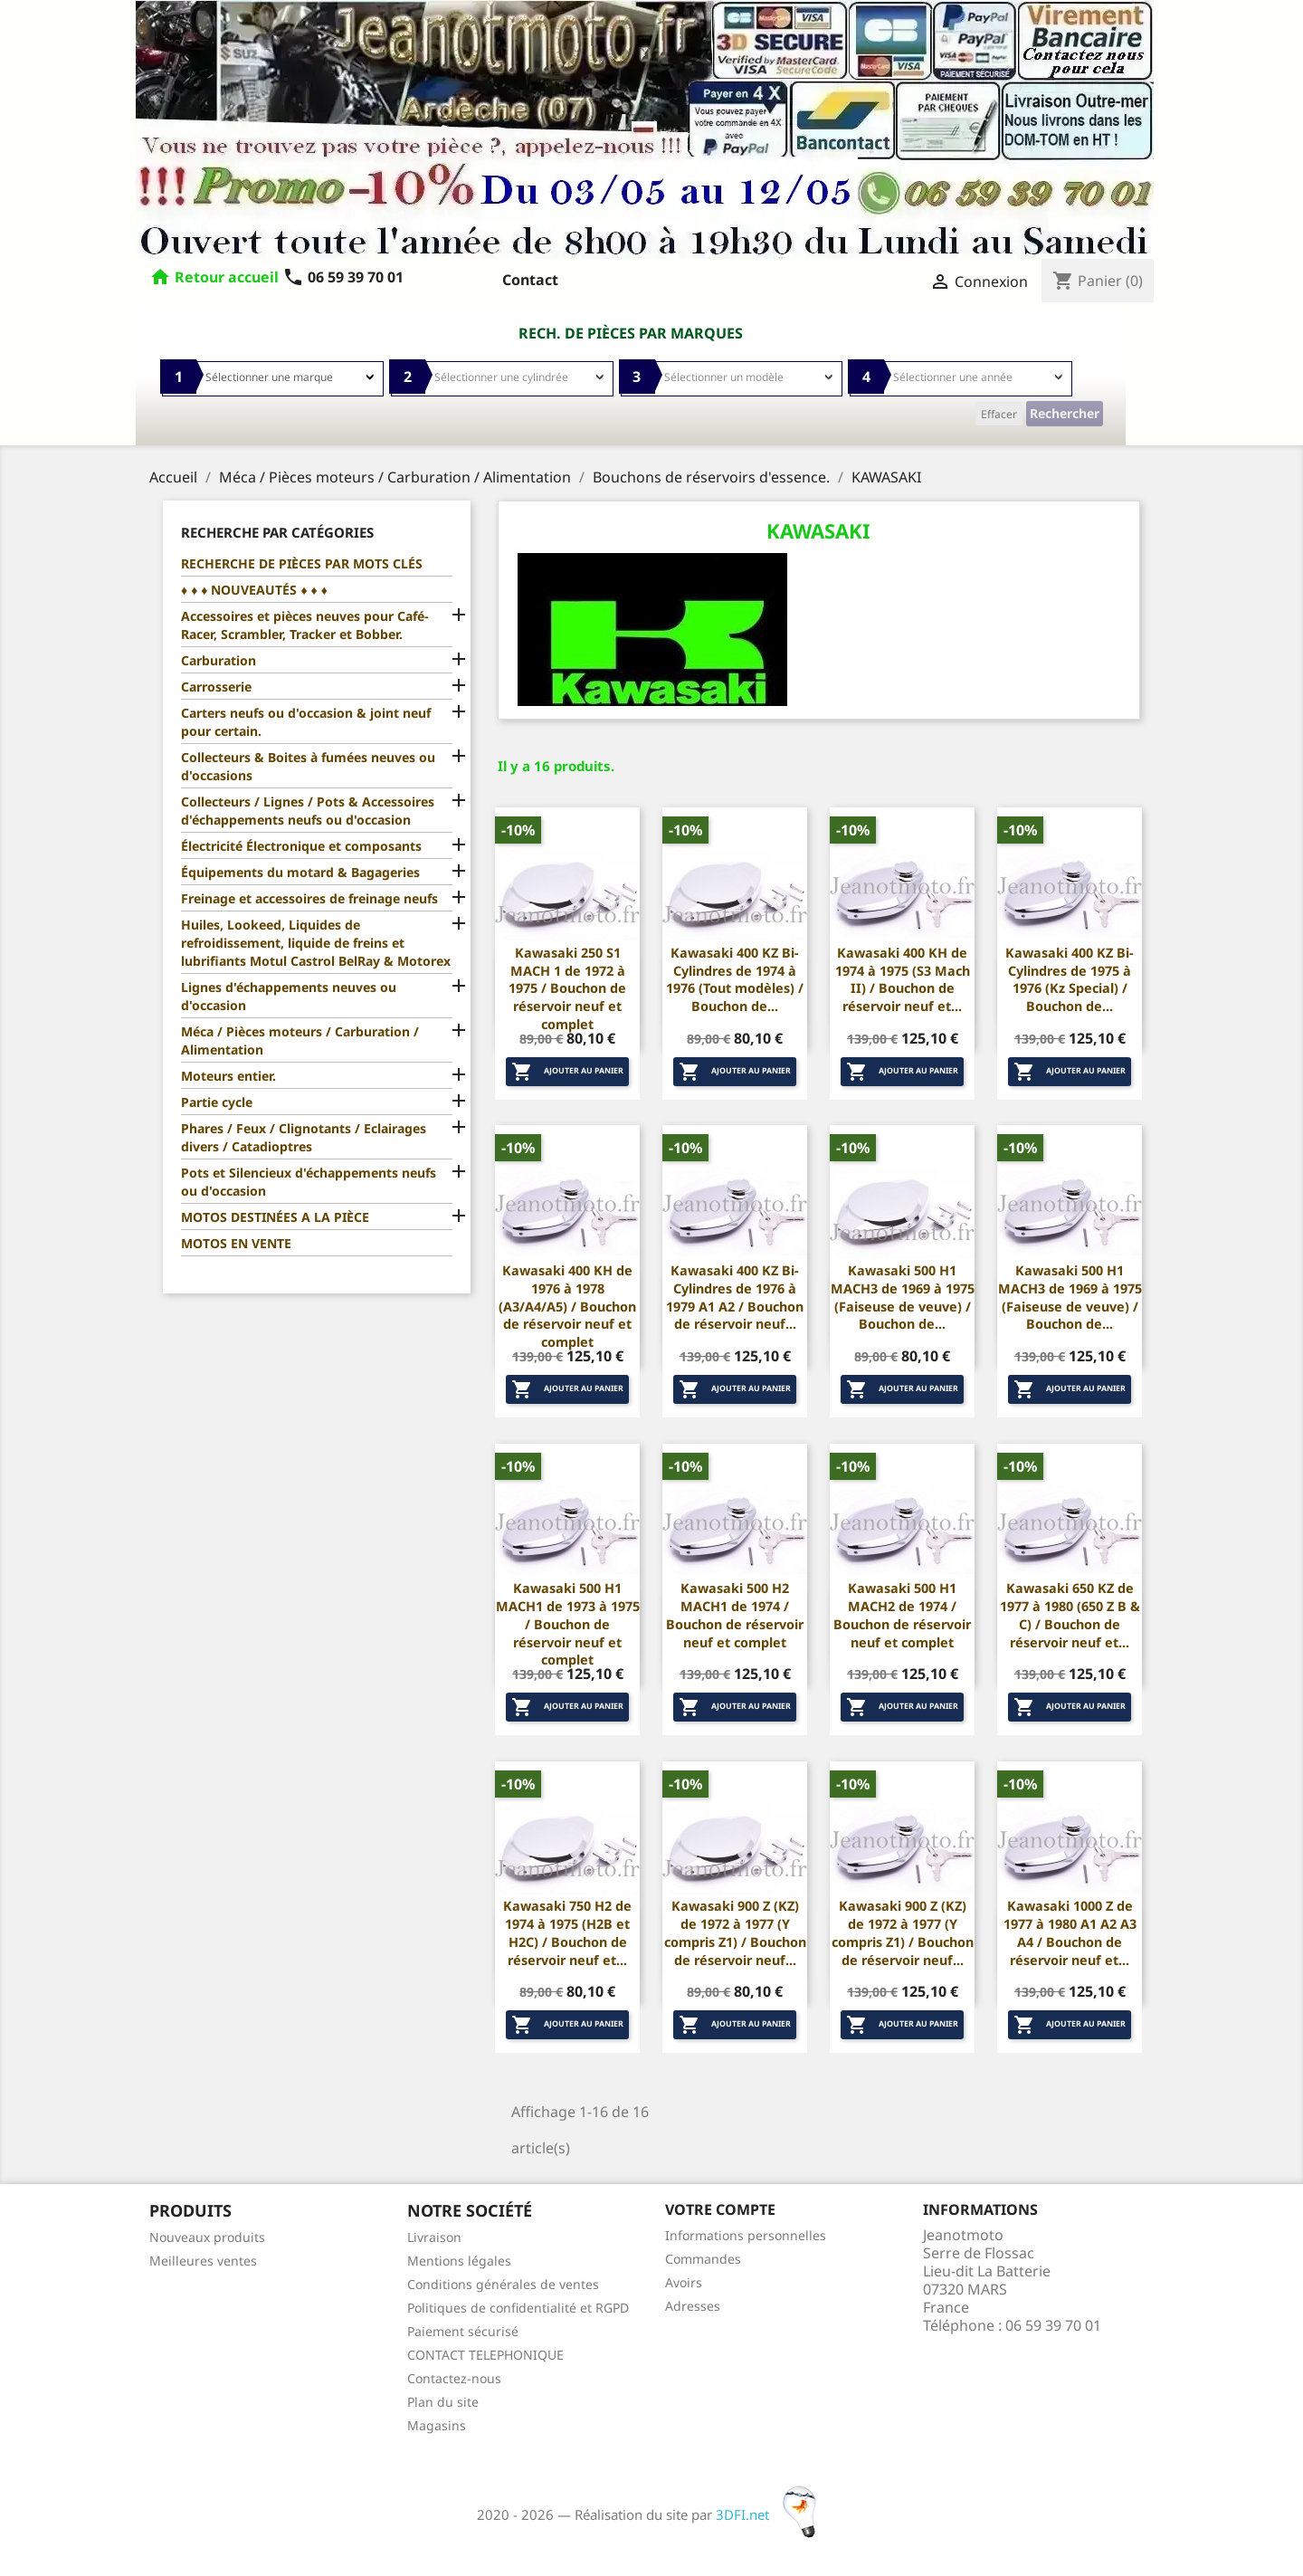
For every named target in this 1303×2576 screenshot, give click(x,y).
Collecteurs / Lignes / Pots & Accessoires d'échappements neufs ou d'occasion (307, 810)
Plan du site (443, 2401)
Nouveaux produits (207, 2237)
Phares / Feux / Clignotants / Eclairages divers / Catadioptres (303, 1137)
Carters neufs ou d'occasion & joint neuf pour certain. (306, 721)
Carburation (218, 660)
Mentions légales (459, 2260)
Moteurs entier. (228, 1075)
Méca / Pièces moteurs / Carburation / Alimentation (300, 1040)
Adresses (692, 2305)
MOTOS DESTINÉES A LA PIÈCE (275, 1217)
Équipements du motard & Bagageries (300, 872)
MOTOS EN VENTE (236, 1243)
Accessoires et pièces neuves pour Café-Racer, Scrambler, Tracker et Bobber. (304, 625)
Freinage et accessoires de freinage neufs (309, 898)
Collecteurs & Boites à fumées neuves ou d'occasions (308, 766)
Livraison (434, 2237)
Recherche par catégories (277, 532)
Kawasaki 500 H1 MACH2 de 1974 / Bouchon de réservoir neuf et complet (902, 1614)
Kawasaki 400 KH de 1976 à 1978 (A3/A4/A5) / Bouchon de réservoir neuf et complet (567, 1306)
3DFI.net (771, 2514)
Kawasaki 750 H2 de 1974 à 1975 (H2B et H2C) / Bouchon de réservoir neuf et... (567, 1932)
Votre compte (720, 2209)
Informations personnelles (745, 2235)
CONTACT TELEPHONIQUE (485, 2354)
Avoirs (683, 2282)
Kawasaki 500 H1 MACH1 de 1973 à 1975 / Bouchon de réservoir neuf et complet (568, 1623)
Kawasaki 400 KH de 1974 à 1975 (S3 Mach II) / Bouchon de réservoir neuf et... (902, 979)
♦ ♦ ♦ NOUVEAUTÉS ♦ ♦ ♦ (254, 589)
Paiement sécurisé (462, 2331)
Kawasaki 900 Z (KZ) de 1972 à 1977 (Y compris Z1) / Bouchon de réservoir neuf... (735, 1932)
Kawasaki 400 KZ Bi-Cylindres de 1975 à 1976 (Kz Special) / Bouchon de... (1069, 979)
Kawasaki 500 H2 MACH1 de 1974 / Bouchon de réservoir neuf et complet (735, 1614)
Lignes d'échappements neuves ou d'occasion (288, 996)
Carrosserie (216, 686)
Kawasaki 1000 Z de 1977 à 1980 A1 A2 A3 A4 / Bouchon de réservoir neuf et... (1070, 1932)
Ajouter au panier (567, 1072)
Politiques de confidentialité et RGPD (518, 2307)
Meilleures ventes (203, 2260)
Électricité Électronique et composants (301, 845)
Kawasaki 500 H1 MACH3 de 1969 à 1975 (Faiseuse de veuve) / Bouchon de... (903, 1297)
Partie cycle (216, 1102)
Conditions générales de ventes (503, 2284)
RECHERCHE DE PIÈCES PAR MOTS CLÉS (302, 563)
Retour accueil (227, 277)
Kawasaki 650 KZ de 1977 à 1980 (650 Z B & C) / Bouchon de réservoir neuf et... (1070, 1614)
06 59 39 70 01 (343, 277)
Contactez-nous (454, 2378)
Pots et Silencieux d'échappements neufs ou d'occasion (308, 1181)
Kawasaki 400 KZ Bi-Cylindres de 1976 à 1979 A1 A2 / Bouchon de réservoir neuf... (735, 1297)
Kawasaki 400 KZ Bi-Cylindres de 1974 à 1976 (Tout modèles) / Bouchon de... (735, 979)
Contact (530, 280)
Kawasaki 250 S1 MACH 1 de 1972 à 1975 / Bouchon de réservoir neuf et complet (567, 988)
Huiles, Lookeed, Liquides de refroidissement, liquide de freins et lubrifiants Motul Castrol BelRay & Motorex (316, 942)
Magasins (436, 2425)
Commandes (703, 2258)
